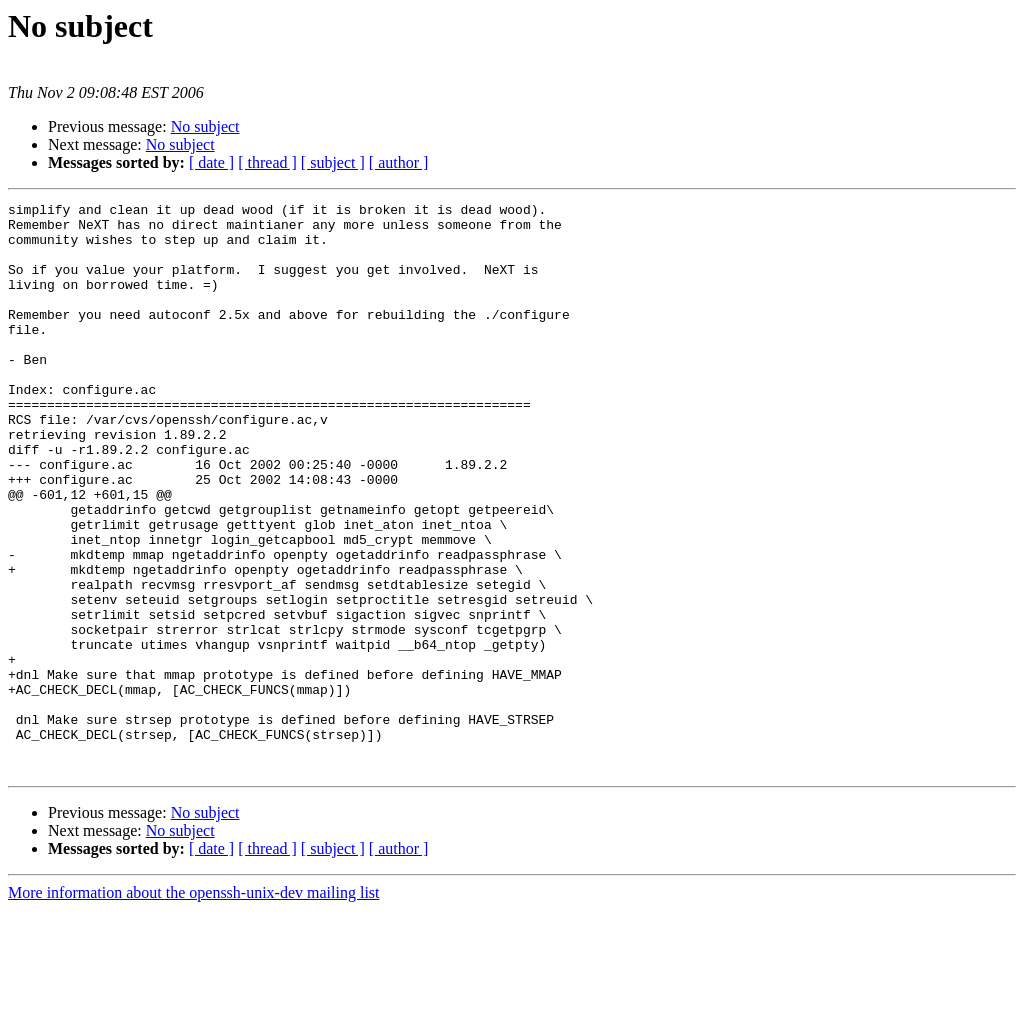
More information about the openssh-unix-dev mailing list (194, 1006)
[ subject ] (333, 162)
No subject (205, 126)
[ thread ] (267, 162)
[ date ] (211, 162)
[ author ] (399, 162)
